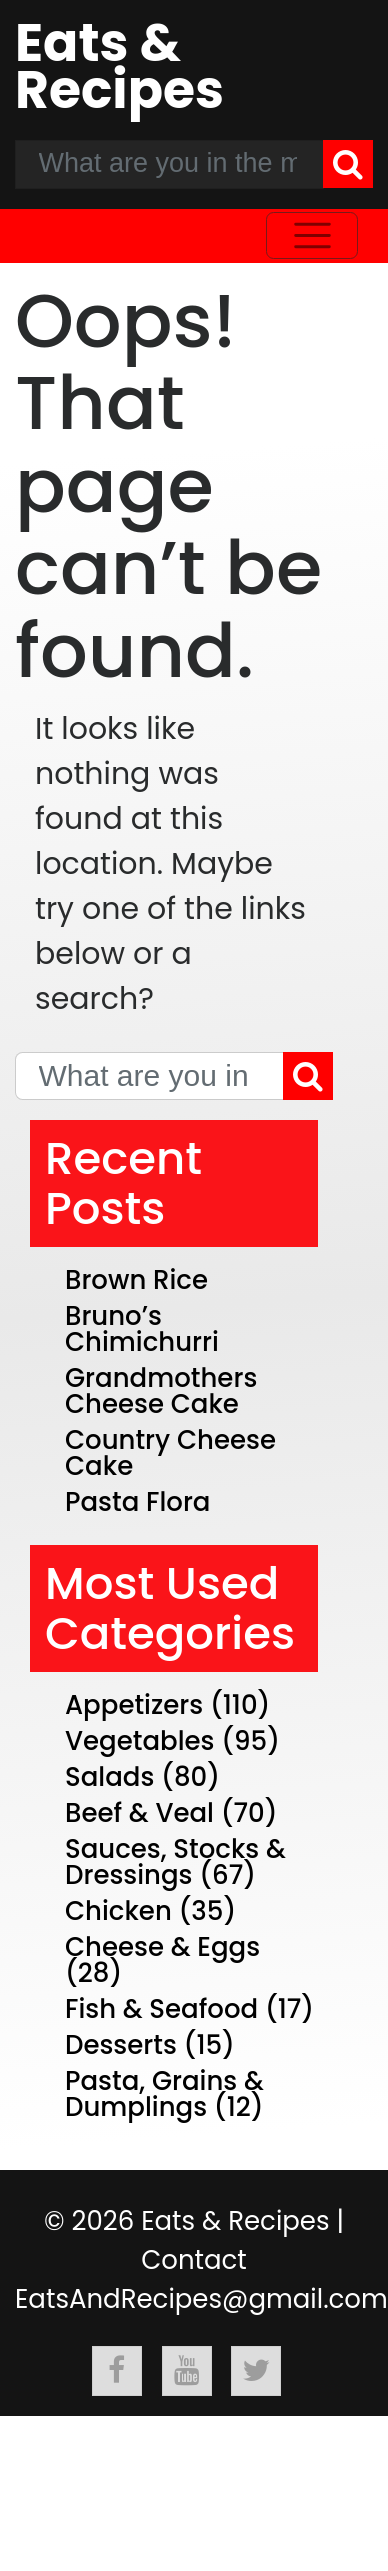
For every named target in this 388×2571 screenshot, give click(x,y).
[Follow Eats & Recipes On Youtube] (187, 2371)
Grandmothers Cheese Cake (161, 1391)
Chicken (118, 1911)
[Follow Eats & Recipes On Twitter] (256, 2371)
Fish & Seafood (161, 2009)
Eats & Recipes (119, 66)
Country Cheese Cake (170, 1453)
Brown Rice (136, 1280)
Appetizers (134, 1705)
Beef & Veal (139, 1813)
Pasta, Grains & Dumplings (164, 2094)
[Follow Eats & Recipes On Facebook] (117, 2371)
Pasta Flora (138, 1502)
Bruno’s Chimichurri (142, 1329)
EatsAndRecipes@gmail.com (201, 2299)
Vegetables (139, 1741)
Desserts (121, 2045)
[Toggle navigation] (312, 235)
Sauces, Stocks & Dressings (175, 1862)
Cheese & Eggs (162, 1947)
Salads (109, 1777)
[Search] (348, 164)
